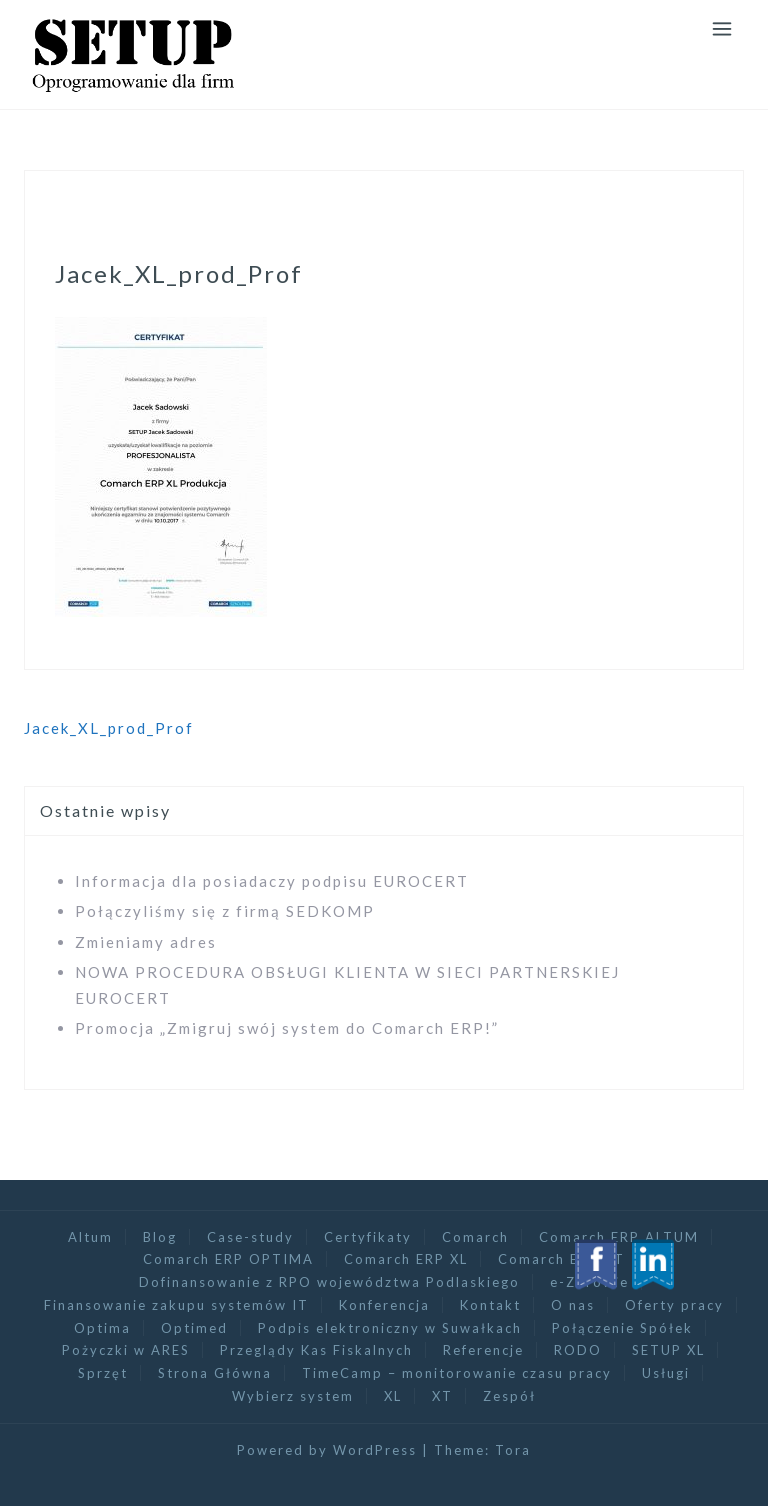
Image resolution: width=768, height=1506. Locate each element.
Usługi (666, 1373)
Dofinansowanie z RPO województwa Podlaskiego (329, 1282)
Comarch (475, 1237)
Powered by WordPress (327, 1450)
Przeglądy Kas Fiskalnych (316, 1350)
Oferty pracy (674, 1305)
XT (442, 1396)
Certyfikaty (368, 1237)
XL (393, 1396)
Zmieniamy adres (146, 942)
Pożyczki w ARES (126, 1350)
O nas (573, 1305)
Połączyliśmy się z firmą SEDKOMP (225, 911)
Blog (160, 1237)
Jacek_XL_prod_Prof (109, 728)
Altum (90, 1237)
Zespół (509, 1396)
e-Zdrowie (589, 1282)
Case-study (250, 1237)
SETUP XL (668, 1350)
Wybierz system (293, 1396)
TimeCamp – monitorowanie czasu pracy (457, 1373)
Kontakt (490, 1305)
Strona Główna (215, 1373)
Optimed (194, 1328)
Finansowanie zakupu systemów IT (176, 1305)
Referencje (483, 1350)
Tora (513, 1450)
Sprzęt (103, 1373)
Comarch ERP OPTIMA (228, 1259)
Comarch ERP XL (406, 1259)
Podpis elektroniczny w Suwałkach (390, 1328)
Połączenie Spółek (622, 1328)
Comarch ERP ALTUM (619, 1237)
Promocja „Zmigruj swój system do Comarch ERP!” (287, 1028)
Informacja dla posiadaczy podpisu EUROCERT (272, 881)
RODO (578, 1350)
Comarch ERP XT (561, 1259)
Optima (102, 1328)
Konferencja (384, 1305)
